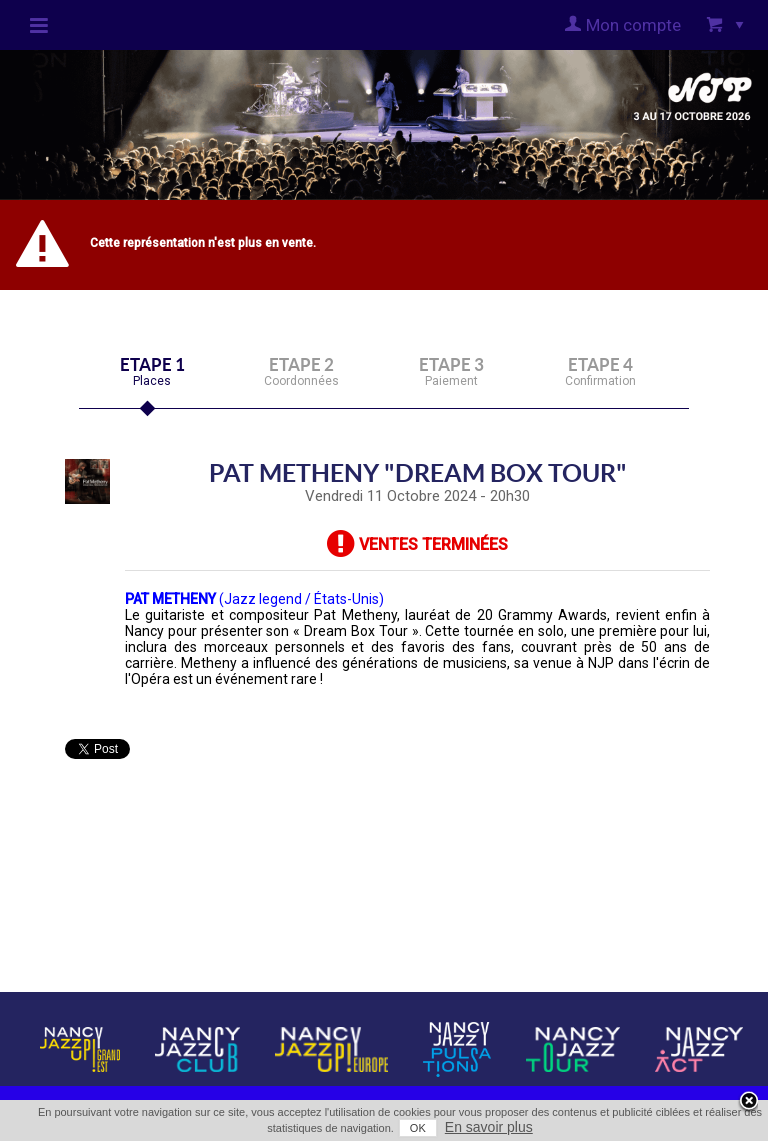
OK (418, 1128)
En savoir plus (489, 1127)
